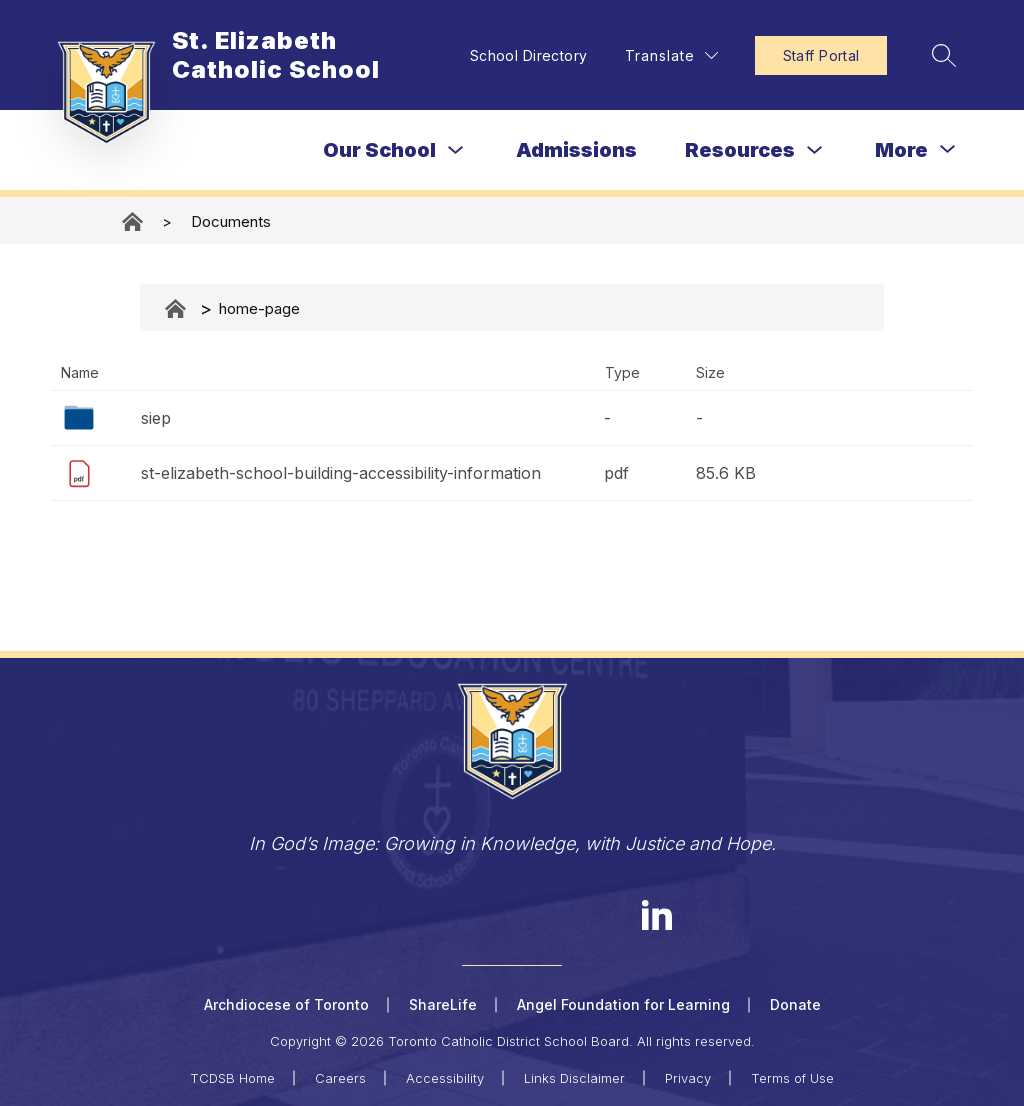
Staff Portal (818, 55)
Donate (795, 1004)
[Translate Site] (668, 55)
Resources (740, 150)
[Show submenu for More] (901, 150)
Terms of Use (792, 1078)
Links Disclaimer (574, 1078)
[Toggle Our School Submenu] (456, 150)
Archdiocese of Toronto (286, 1004)
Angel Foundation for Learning (623, 1004)
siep (156, 418)
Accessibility (445, 1078)
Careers (340, 1078)
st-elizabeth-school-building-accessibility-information (341, 473)
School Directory (526, 55)
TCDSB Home (232, 1078)
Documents (231, 221)
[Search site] (942, 55)
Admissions (576, 150)
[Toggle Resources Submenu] (815, 150)
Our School (379, 150)
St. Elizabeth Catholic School (134, 221)
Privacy (688, 1078)
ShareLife (443, 1004)
